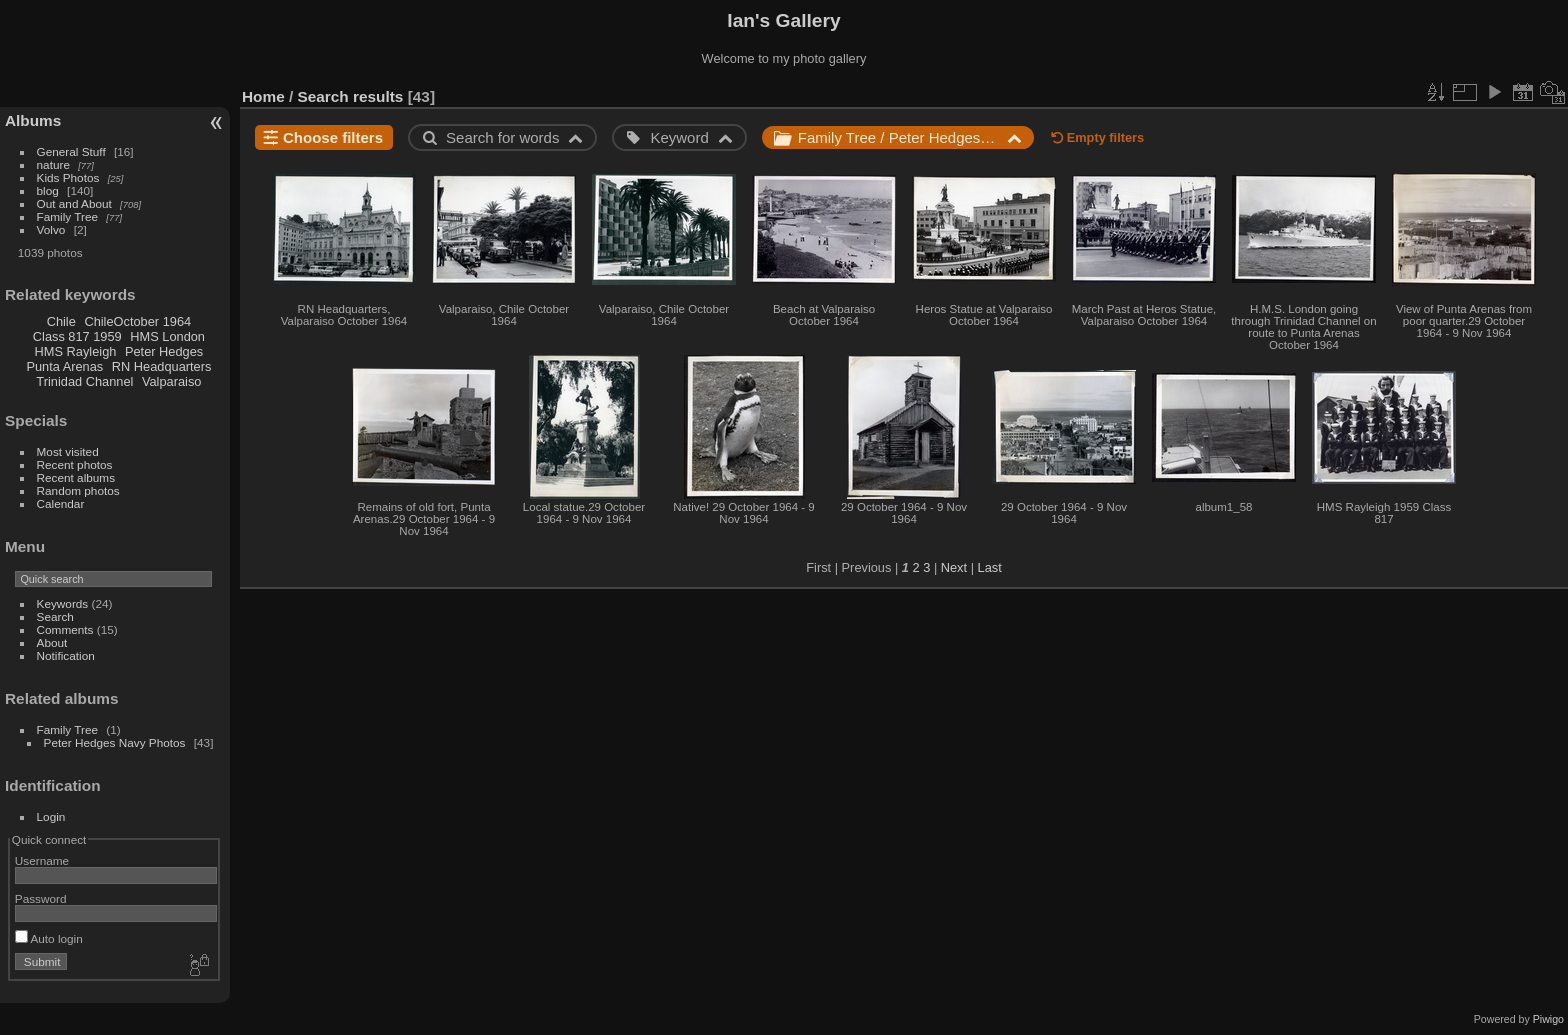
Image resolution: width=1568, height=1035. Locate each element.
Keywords (63, 603)
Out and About (74, 203)
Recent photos (75, 464)
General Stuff (71, 151)
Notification (66, 655)
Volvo (51, 229)
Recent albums (76, 477)
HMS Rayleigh (76, 351)
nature (53, 164)
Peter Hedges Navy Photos (115, 742)
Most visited (68, 451)
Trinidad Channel (84, 381)
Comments (65, 629)
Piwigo (1548, 1019)
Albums (33, 120)
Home (263, 96)
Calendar (61, 503)
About (52, 642)
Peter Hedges (164, 351)
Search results (351, 96)
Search (55, 616)
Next (954, 567)
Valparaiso (172, 381)
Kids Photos (68, 177)
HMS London (167, 336)
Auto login (49, 938)
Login (51, 816)
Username (42, 860)
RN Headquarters (162, 366)
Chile (61, 321)
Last (990, 567)
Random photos (78, 490)
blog (48, 190)
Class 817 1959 (77, 336)
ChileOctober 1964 (137, 321)
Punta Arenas (64, 366)
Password (41, 898)
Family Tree (67, 216)
